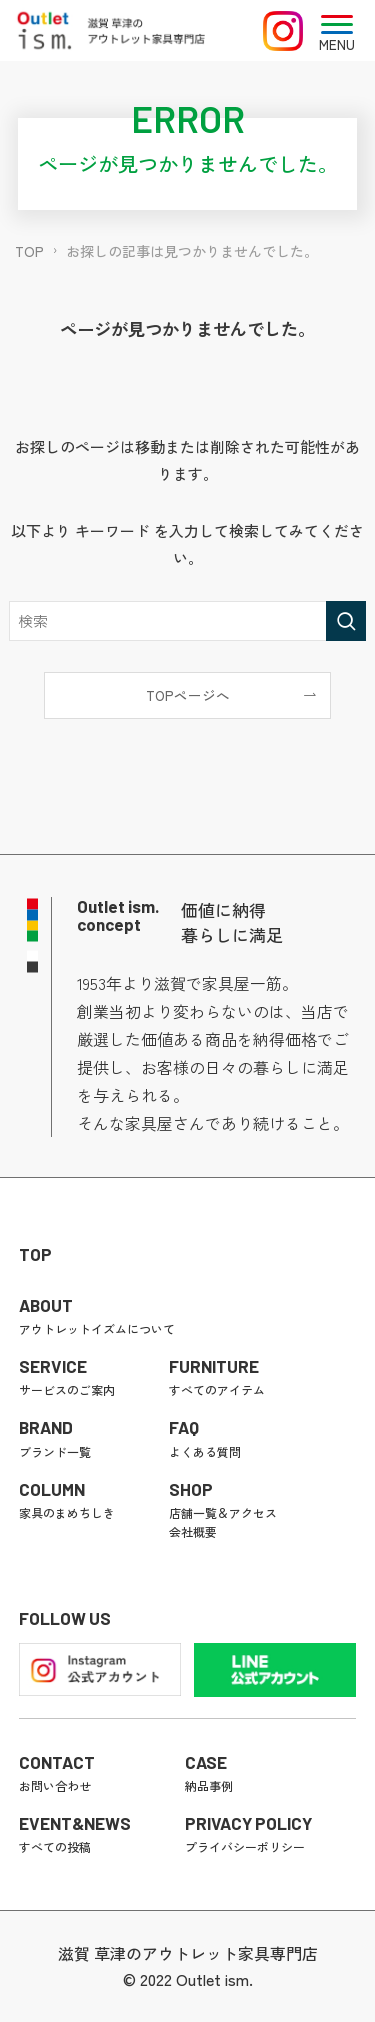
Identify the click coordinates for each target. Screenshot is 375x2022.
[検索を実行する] (346, 621)
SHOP (191, 1489)
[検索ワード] (187, 621)
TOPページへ (188, 695)
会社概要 (193, 1531)
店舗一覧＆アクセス (223, 1512)
